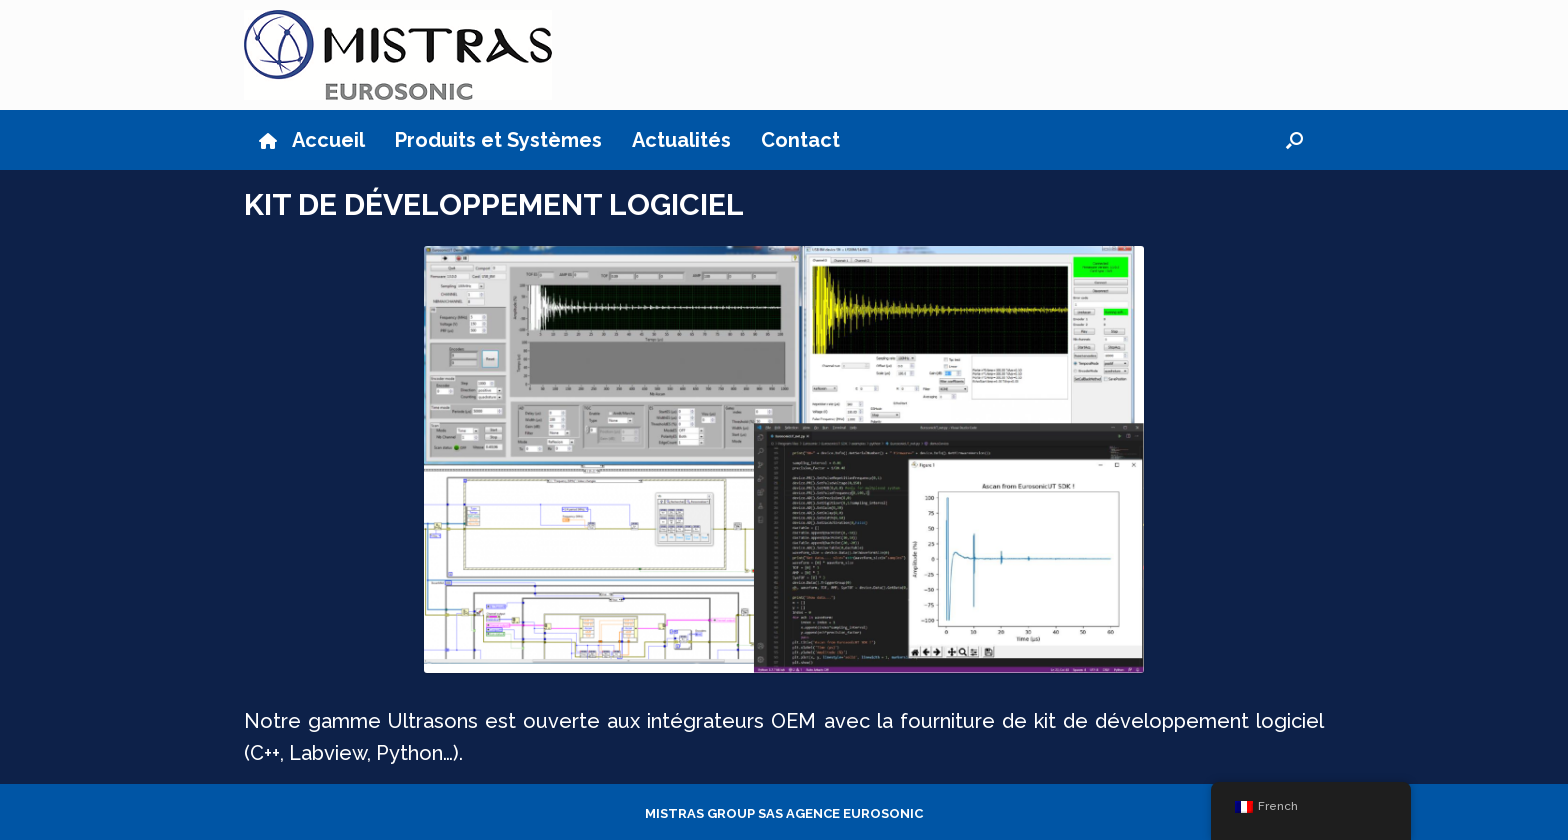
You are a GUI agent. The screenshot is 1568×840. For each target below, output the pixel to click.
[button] (1294, 140)
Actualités (681, 140)
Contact (800, 140)
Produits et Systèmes (498, 140)
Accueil (312, 140)
